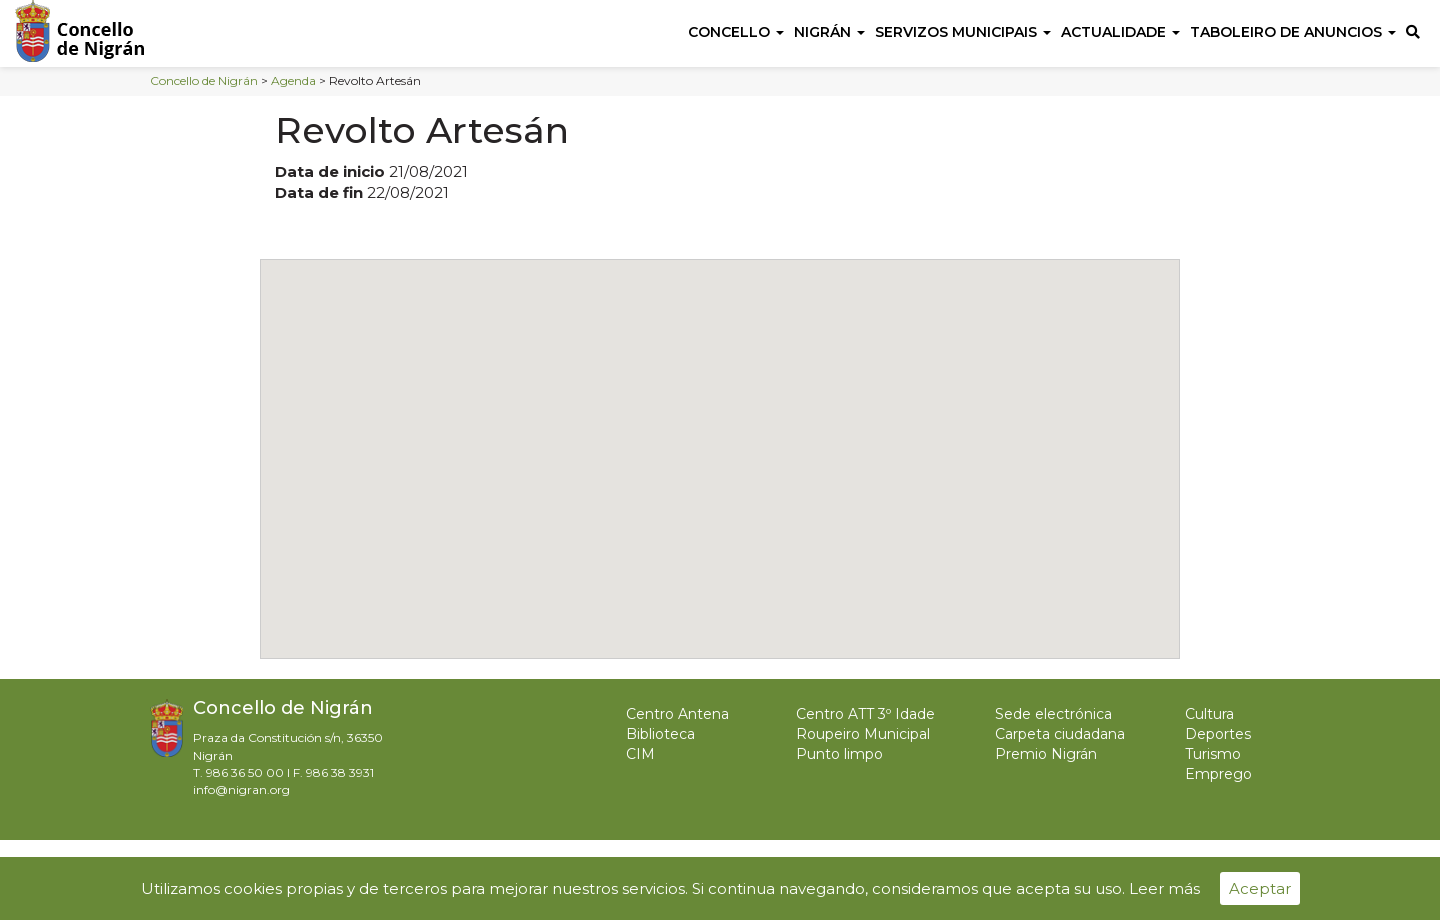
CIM (640, 754)
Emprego (1218, 774)
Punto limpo (839, 754)
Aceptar (1260, 888)
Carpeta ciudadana (1060, 734)
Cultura (1209, 714)
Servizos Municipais (963, 32)
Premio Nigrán (1046, 754)
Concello (736, 32)
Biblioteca (660, 734)
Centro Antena (677, 714)
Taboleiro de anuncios (1293, 32)
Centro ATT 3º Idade (865, 714)
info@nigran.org (241, 789)
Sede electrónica (1053, 714)
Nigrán (829, 32)
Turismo (1213, 754)
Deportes (1218, 734)
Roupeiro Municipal (863, 734)
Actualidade (1120, 32)
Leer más (1164, 888)
